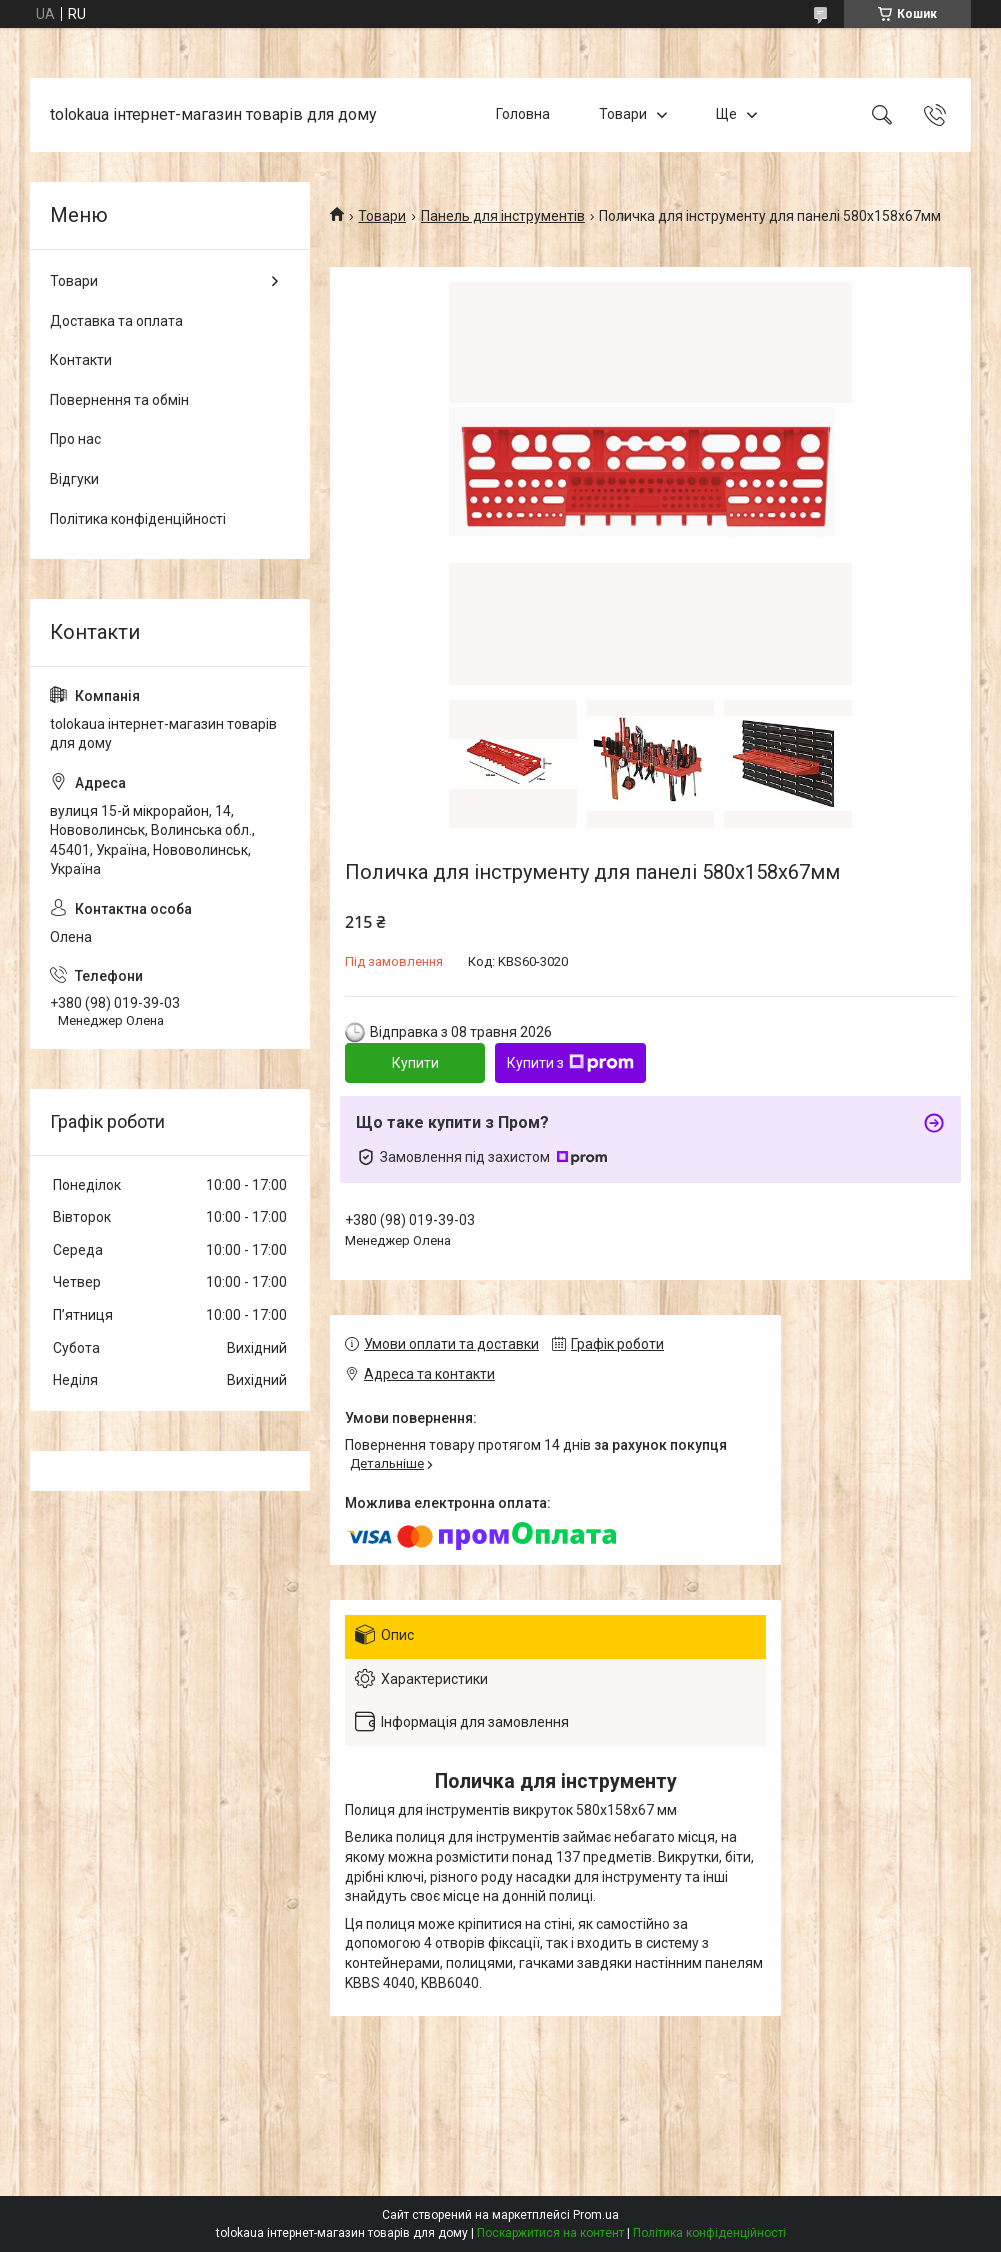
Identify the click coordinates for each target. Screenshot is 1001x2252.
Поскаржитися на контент (550, 2233)
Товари (623, 114)
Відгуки (74, 479)
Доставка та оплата (116, 321)
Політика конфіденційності (138, 519)
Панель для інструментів (503, 216)
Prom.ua (596, 2215)
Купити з (570, 1063)
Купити (415, 1063)
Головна (523, 114)
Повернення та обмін (119, 400)
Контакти (81, 360)
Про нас (75, 439)
